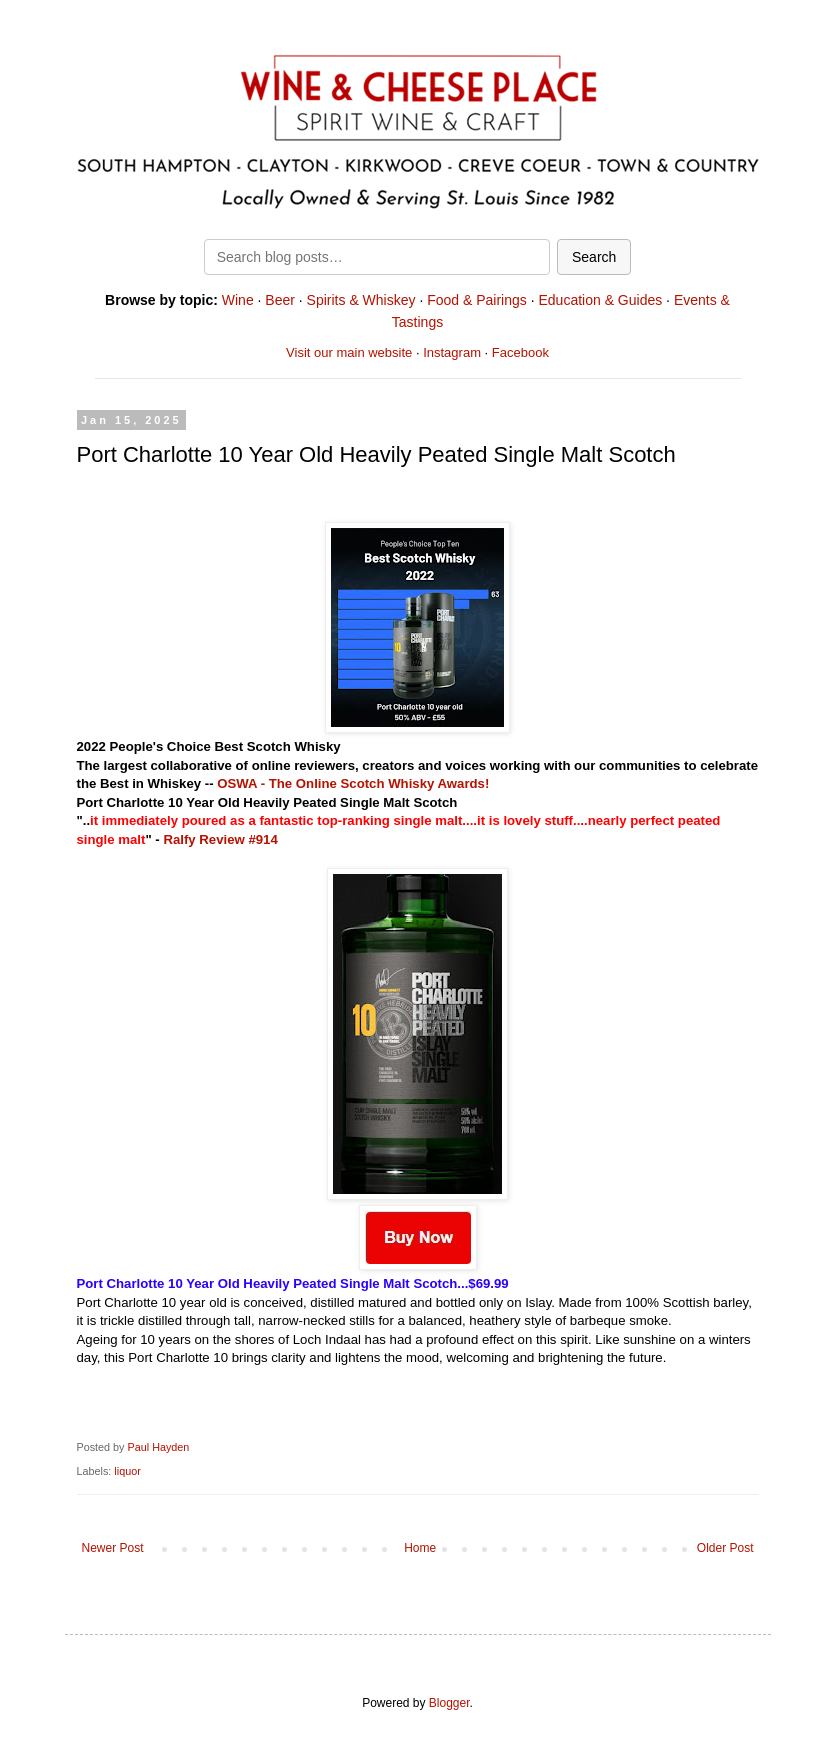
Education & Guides (600, 300)
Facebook (520, 352)
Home (420, 1548)
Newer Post (113, 1548)
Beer (280, 300)
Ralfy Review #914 (220, 839)
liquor (127, 1471)
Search (594, 257)
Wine (238, 300)
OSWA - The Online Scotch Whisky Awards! (353, 783)
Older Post (725, 1548)
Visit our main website (349, 352)
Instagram (452, 352)
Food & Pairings (477, 300)
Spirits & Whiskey (361, 300)
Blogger (449, 1703)
